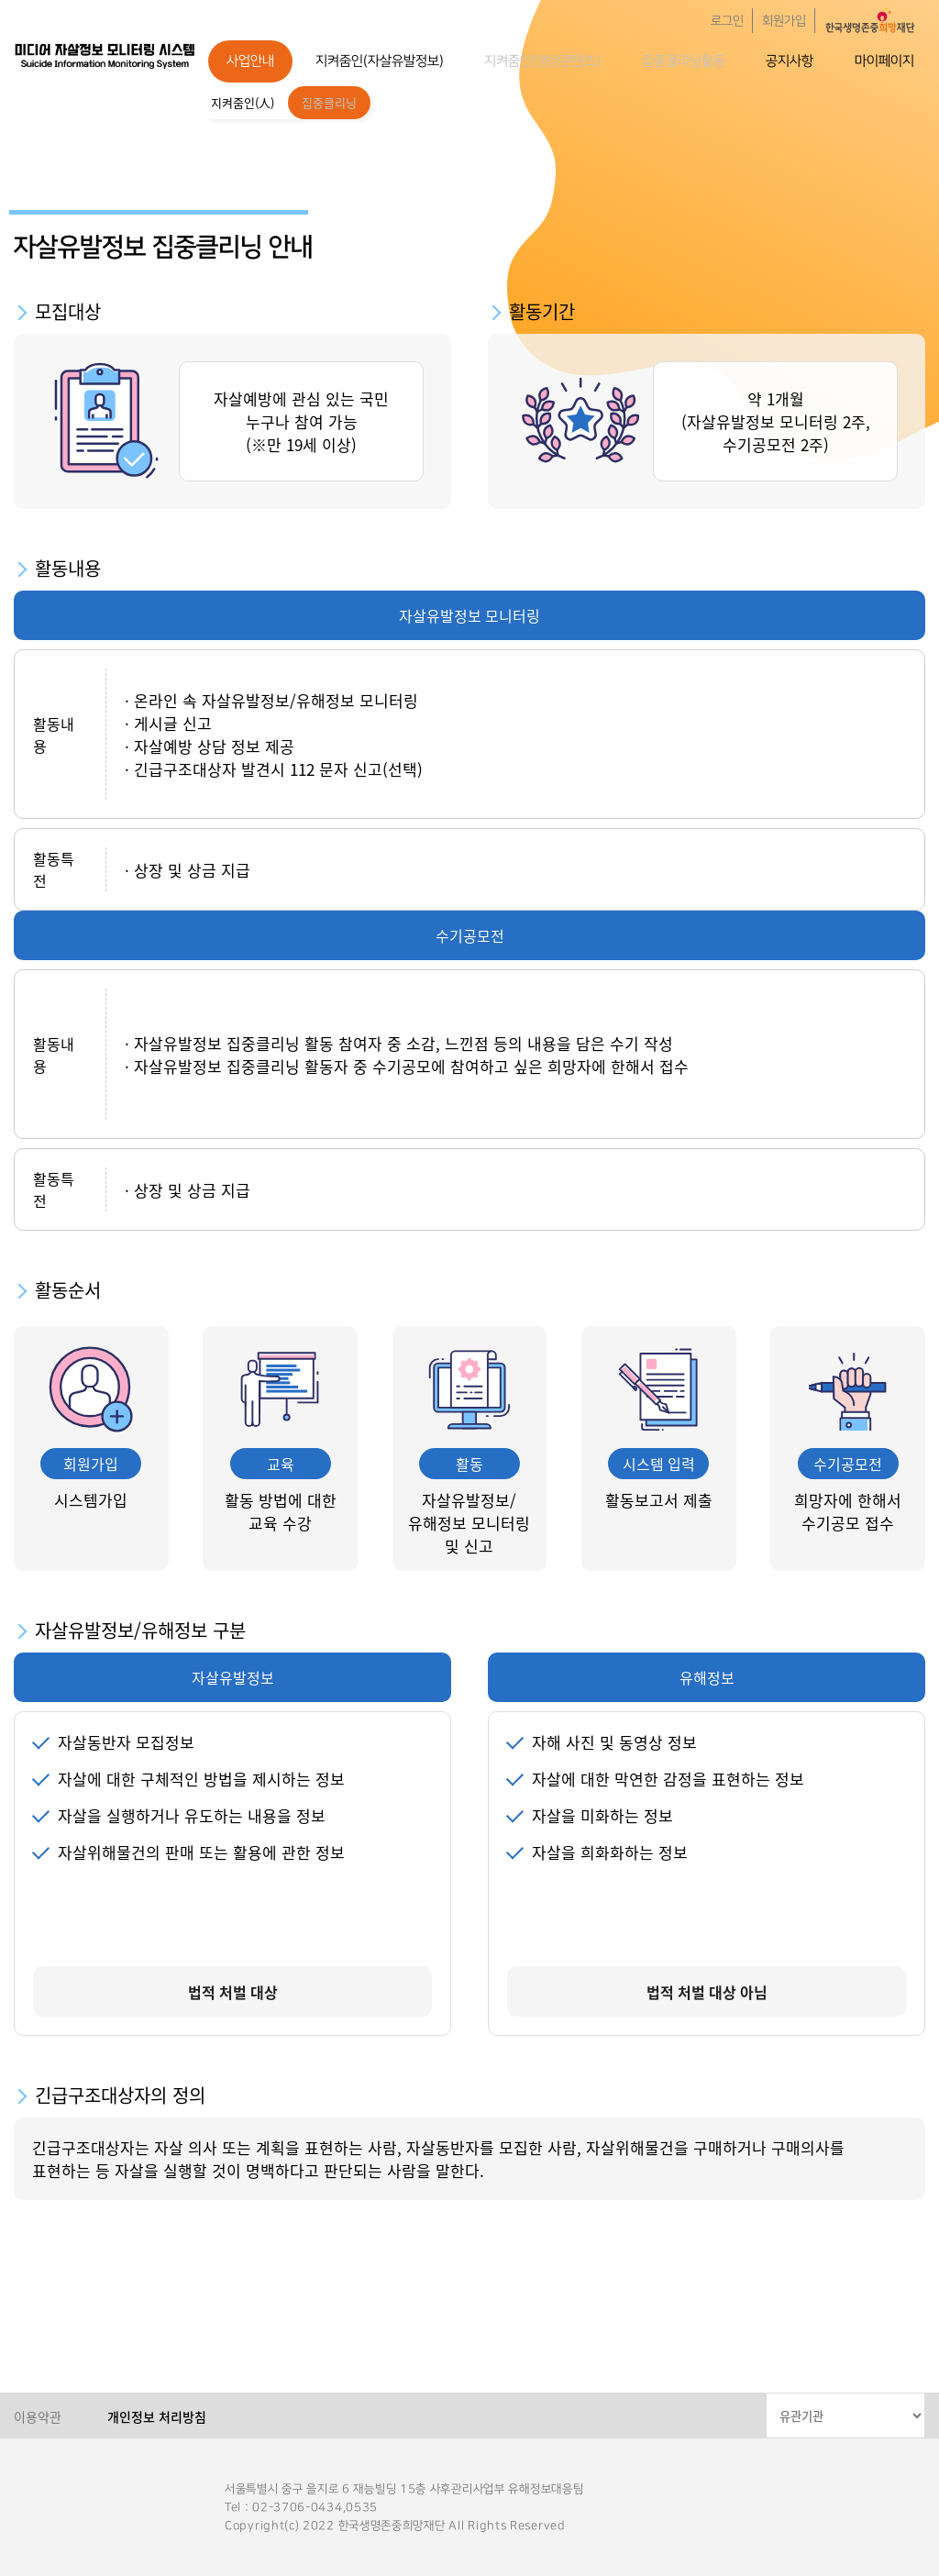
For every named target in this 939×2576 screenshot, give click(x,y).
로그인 (727, 21)
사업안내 (250, 61)
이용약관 (37, 2416)
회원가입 (784, 21)
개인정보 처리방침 (156, 2416)
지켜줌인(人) (242, 102)
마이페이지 (884, 61)
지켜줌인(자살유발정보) (379, 61)
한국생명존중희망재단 (105, 55)
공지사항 (789, 61)
